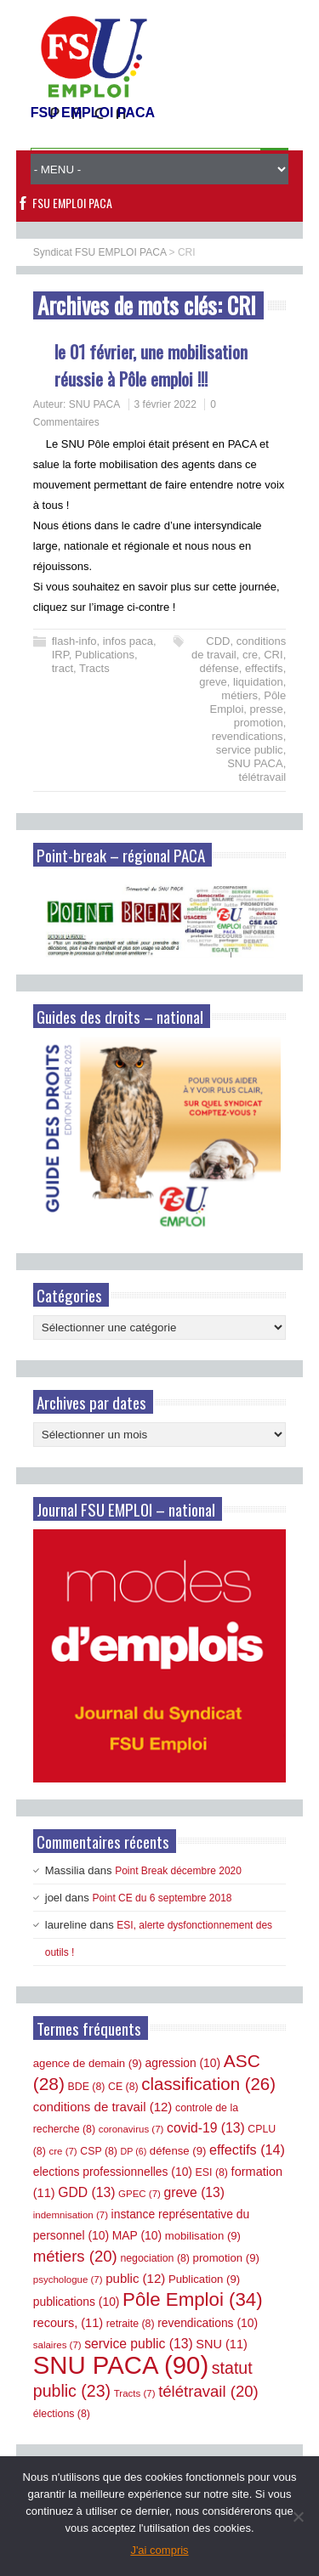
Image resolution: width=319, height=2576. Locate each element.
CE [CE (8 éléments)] (123, 2087)
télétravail (263, 777)
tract (62, 668)
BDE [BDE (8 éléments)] (86, 2087)
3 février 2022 (165, 404)
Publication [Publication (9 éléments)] (204, 2279)
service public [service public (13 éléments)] (138, 2343)
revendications (247, 736)
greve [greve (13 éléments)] (194, 2192)
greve (213, 681)
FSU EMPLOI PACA (72, 203)
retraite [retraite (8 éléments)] (130, 2324)
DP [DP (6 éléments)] (134, 2151)
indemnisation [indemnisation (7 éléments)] (70, 2215)
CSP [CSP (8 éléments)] (98, 2151)
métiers (239, 695)
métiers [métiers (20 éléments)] (75, 2256)
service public (249, 749)
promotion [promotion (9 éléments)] (226, 2257)
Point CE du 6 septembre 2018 (161, 1898)
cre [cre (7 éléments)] (62, 2151)
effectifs (264, 668)
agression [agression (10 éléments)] (183, 2063)
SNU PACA (94, 404)
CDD (218, 641)
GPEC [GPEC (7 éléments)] (139, 2194)
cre (250, 654)
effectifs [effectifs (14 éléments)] (247, 2149)
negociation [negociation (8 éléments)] (155, 2258)
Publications (104, 654)
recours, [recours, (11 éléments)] (68, 2323)
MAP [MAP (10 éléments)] (137, 2235)
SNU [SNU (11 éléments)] (222, 2344)
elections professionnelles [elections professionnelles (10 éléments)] (112, 2171)
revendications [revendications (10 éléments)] (207, 2323)
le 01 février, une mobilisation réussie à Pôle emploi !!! (151, 365)
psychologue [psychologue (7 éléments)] (68, 2279)
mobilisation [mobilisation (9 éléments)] (203, 2235)
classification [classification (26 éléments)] (208, 2084)
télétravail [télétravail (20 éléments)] (208, 2391)
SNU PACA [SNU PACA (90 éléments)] (120, 2365)
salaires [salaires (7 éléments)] (57, 2345)
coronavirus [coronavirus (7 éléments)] (131, 2129)
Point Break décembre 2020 (178, 1871)
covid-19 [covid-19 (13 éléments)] (206, 2128)
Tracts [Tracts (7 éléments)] (135, 2393)
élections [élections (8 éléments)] (61, 2414)
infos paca (128, 641)
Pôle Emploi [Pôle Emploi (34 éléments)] (192, 2299)
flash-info (74, 641)
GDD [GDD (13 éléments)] (86, 2192)
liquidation (258, 681)
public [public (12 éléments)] (135, 2278)
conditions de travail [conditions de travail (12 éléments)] (103, 2106)
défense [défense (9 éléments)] (178, 2150)
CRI (273, 654)
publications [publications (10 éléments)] (76, 2301)
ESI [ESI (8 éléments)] (212, 2172)
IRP (60, 654)
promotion (258, 722)
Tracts (94, 668)
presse (266, 709)
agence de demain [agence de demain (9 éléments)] (87, 2063)
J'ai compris (159, 2550)
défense (219, 668)
